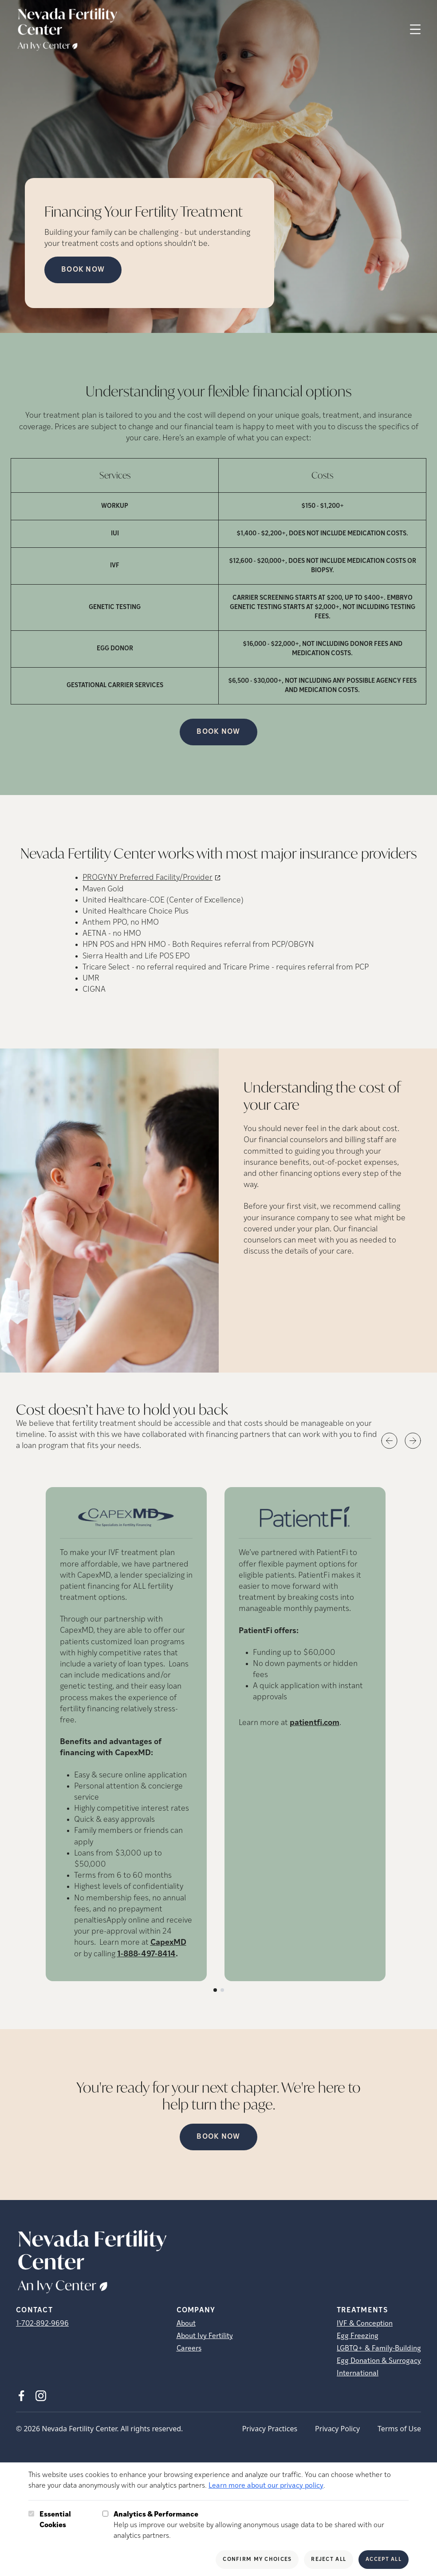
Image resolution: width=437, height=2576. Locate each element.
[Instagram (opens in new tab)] (40, 2395)
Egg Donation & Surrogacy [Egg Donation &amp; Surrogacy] (379, 2361)
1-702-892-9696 (42, 2323)
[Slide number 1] (215, 1990)
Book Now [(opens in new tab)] (218, 732)
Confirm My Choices (257, 2559)
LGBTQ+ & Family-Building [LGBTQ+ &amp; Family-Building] (379, 2348)
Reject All (328, 2559)
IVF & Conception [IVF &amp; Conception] (365, 2323)
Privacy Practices (269, 2429)
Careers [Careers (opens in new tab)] (189, 2348)
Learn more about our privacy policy (266, 2485)
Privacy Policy (337, 2429)
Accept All (384, 2559)
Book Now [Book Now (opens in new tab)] (83, 269)
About (186, 2323)
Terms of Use (399, 2429)
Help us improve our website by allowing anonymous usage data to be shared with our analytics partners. (261, 2524)
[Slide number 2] (222, 1990)
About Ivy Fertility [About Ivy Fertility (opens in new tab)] (205, 2336)
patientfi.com (314, 1723)
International (357, 2373)
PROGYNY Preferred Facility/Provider (148, 878)
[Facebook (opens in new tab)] (21, 2395)
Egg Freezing (357, 2336)
